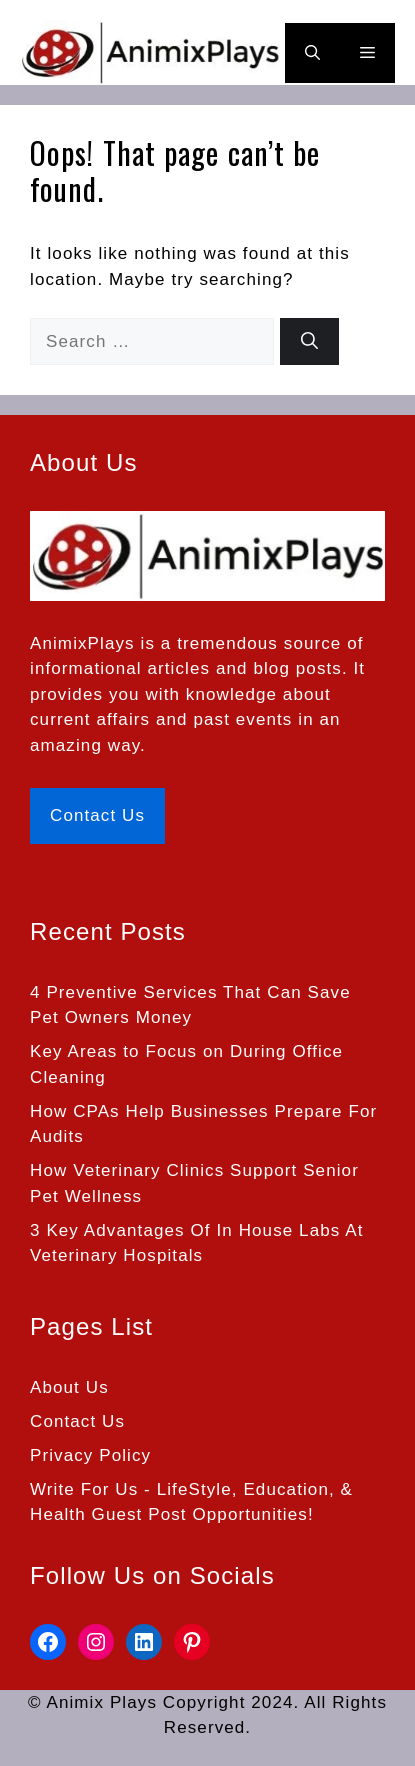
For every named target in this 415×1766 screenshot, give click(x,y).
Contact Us (97, 815)
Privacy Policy (90, 1455)
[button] (312, 53)
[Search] (309, 342)
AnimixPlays (82, 643)
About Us (69, 1387)
